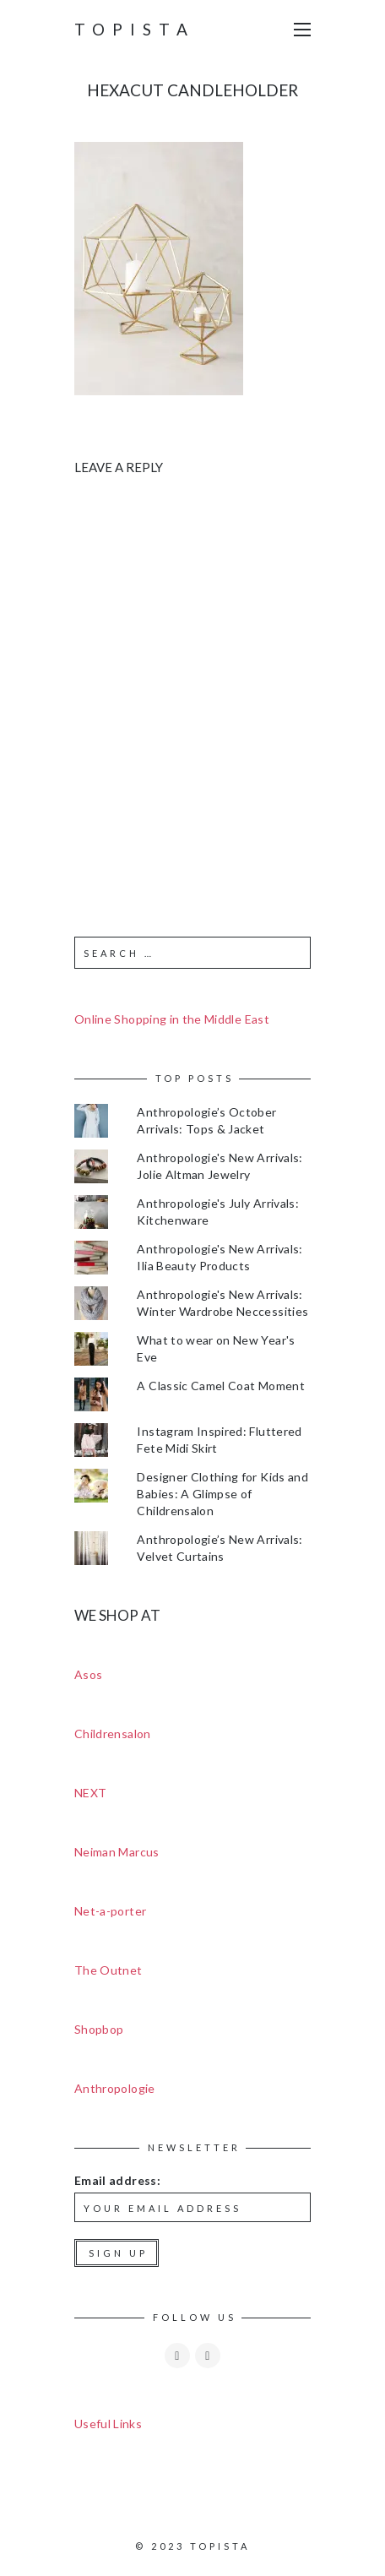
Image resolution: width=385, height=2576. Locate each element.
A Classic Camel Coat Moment (220, 1385)
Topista (134, 29)
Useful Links (108, 2423)
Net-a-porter (110, 1911)
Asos (88, 1674)
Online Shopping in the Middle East (171, 1019)
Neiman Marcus (117, 1852)
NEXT (90, 1792)
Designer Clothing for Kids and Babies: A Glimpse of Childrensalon (222, 1494)
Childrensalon (112, 1733)
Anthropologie (114, 2088)
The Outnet (108, 1970)
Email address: (117, 2180)
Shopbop (98, 2029)
